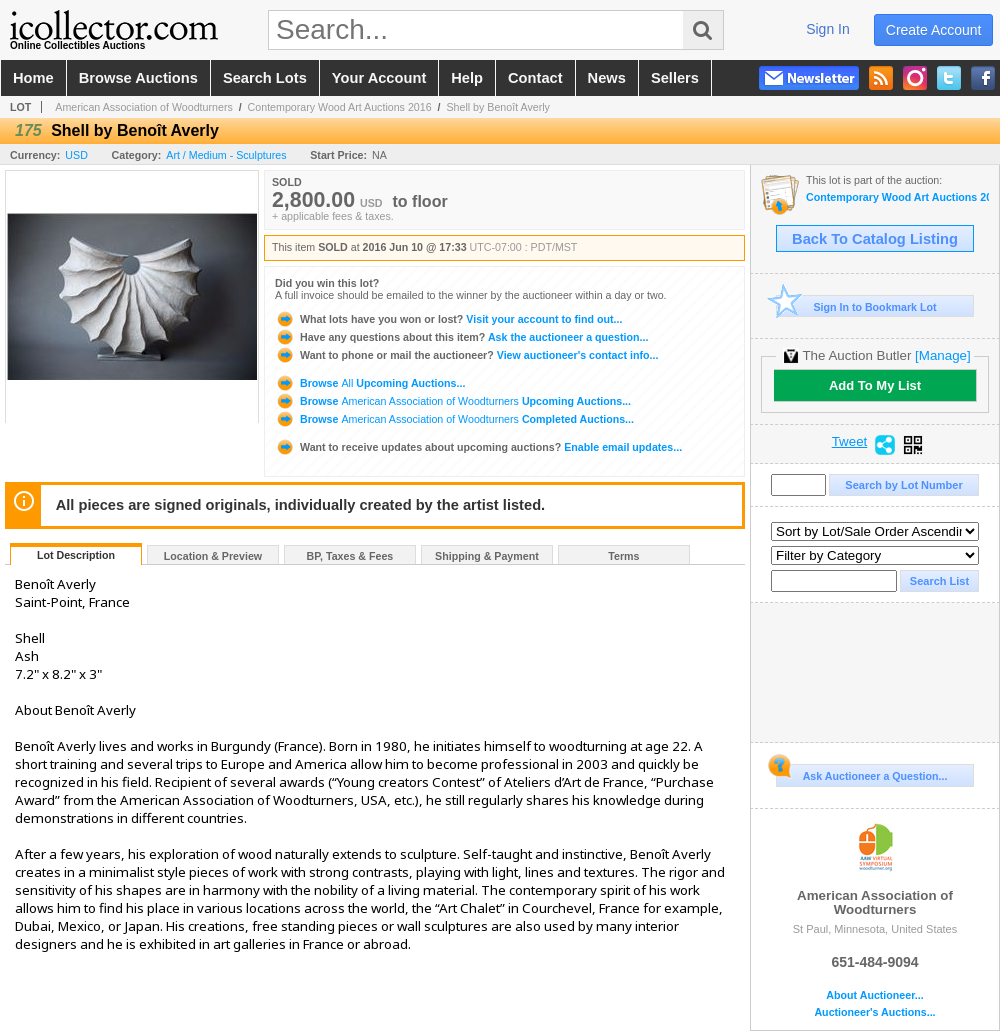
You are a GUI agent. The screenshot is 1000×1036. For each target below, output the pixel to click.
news (607, 78)
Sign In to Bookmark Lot (856, 306)
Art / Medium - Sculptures (226, 155)
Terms (623, 556)
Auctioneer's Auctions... (874, 1012)
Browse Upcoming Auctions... (370, 383)
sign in (828, 29)
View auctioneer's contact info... (466, 355)
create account (934, 30)
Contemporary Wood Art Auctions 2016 (340, 107)
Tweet (850, 442)
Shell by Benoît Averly (497, 107)
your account (379, 78)
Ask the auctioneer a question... (461, 337)
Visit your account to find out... (448, 319)
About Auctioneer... (874, 995)
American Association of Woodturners (144, 107)
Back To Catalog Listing (875, 239)
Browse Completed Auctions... (454, 419)
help (467, 78)
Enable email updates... (478, 447)
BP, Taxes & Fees (350, 556)
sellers (675, 78)
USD (76, 155)
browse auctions (138, 78)
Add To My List (875, 385)
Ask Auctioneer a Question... (861, 773)
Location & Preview (213, 556)
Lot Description (76, 555)
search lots (265, 78)
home (33, 78)
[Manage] (942, 355)
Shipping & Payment (487, 556)
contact (535, 78)
